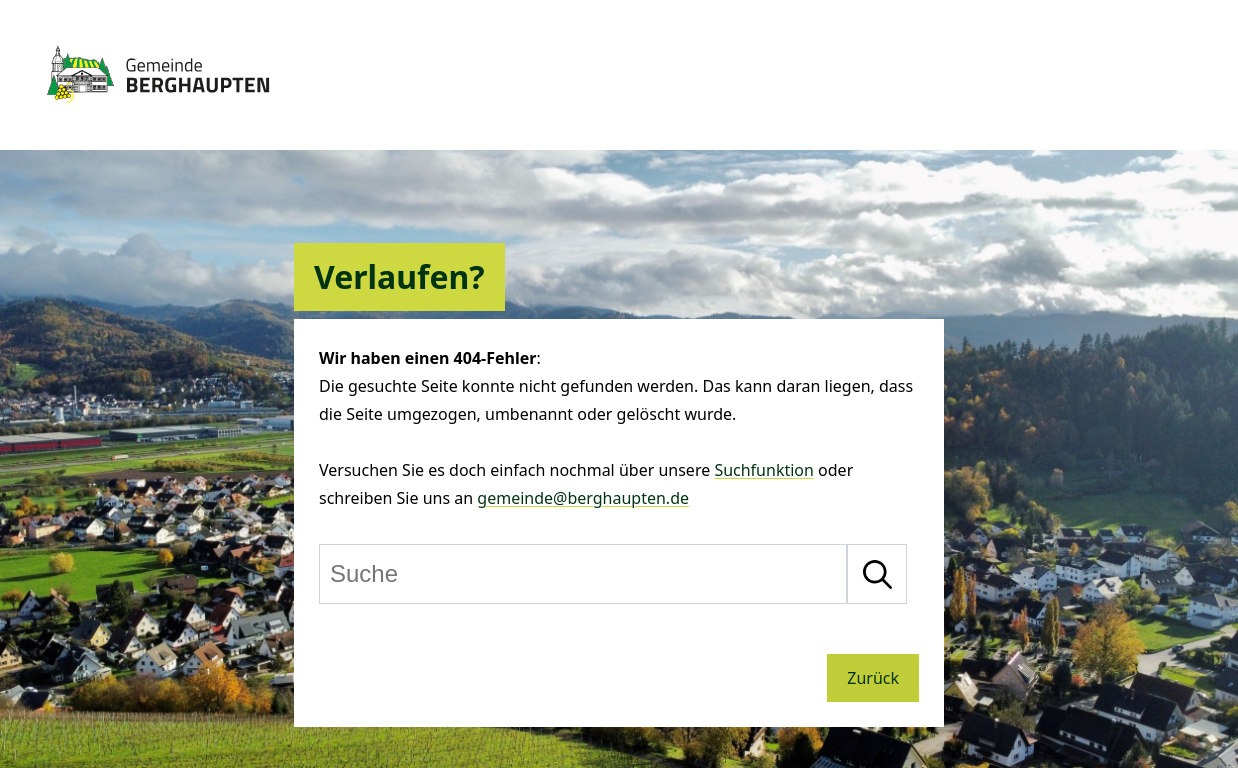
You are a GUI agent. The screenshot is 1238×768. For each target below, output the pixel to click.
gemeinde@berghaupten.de (583, 498)
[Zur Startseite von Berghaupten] (158, 112)
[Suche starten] (877, 574)
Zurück (873, 678)
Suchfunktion (764, 470)
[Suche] (583, 574)
